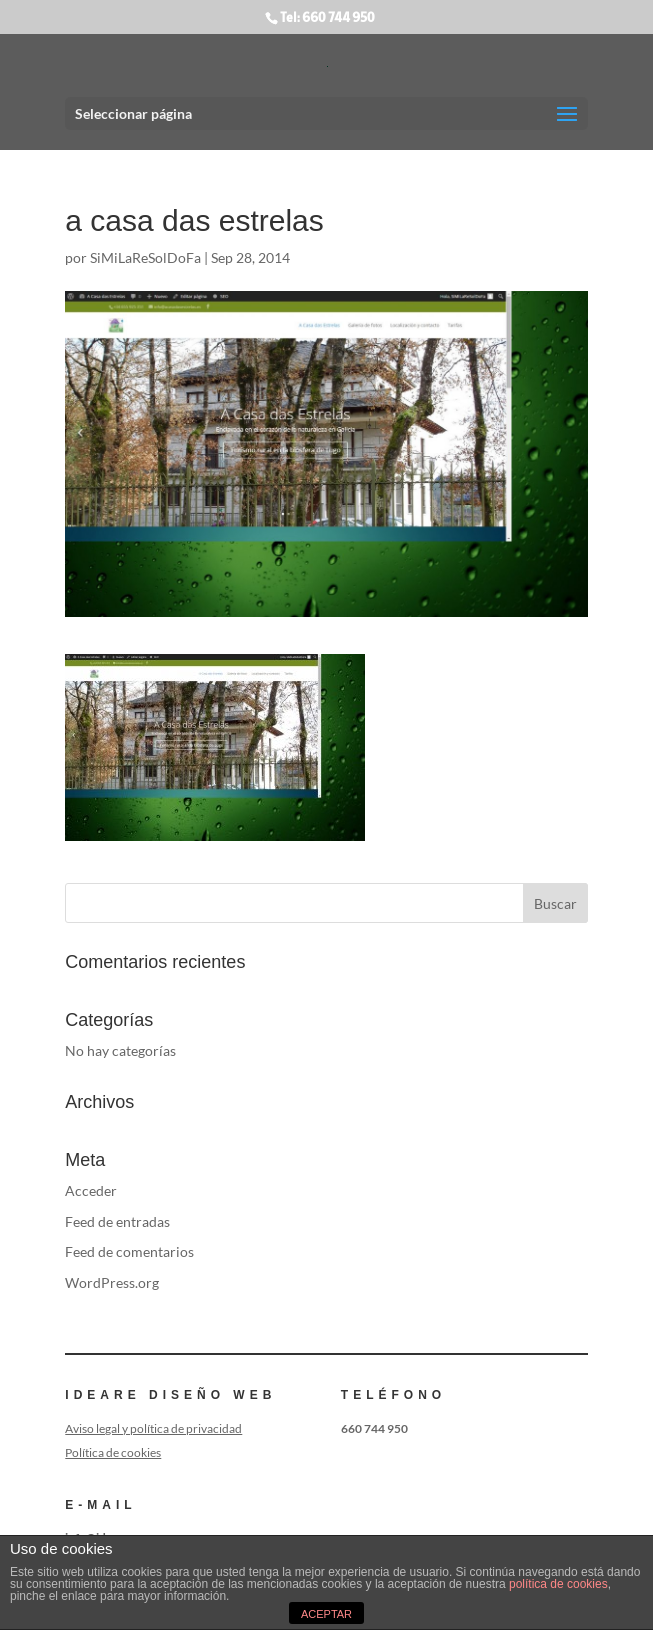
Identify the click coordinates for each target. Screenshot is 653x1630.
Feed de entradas (117, 1221)
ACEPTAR (326, 1614)
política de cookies (558, 1584)
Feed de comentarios (129, 1251)
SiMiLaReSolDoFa (145, 257)
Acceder (91, 1190)
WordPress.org (112, 1282)
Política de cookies (113, 1452)
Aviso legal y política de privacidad (153, 1428)
